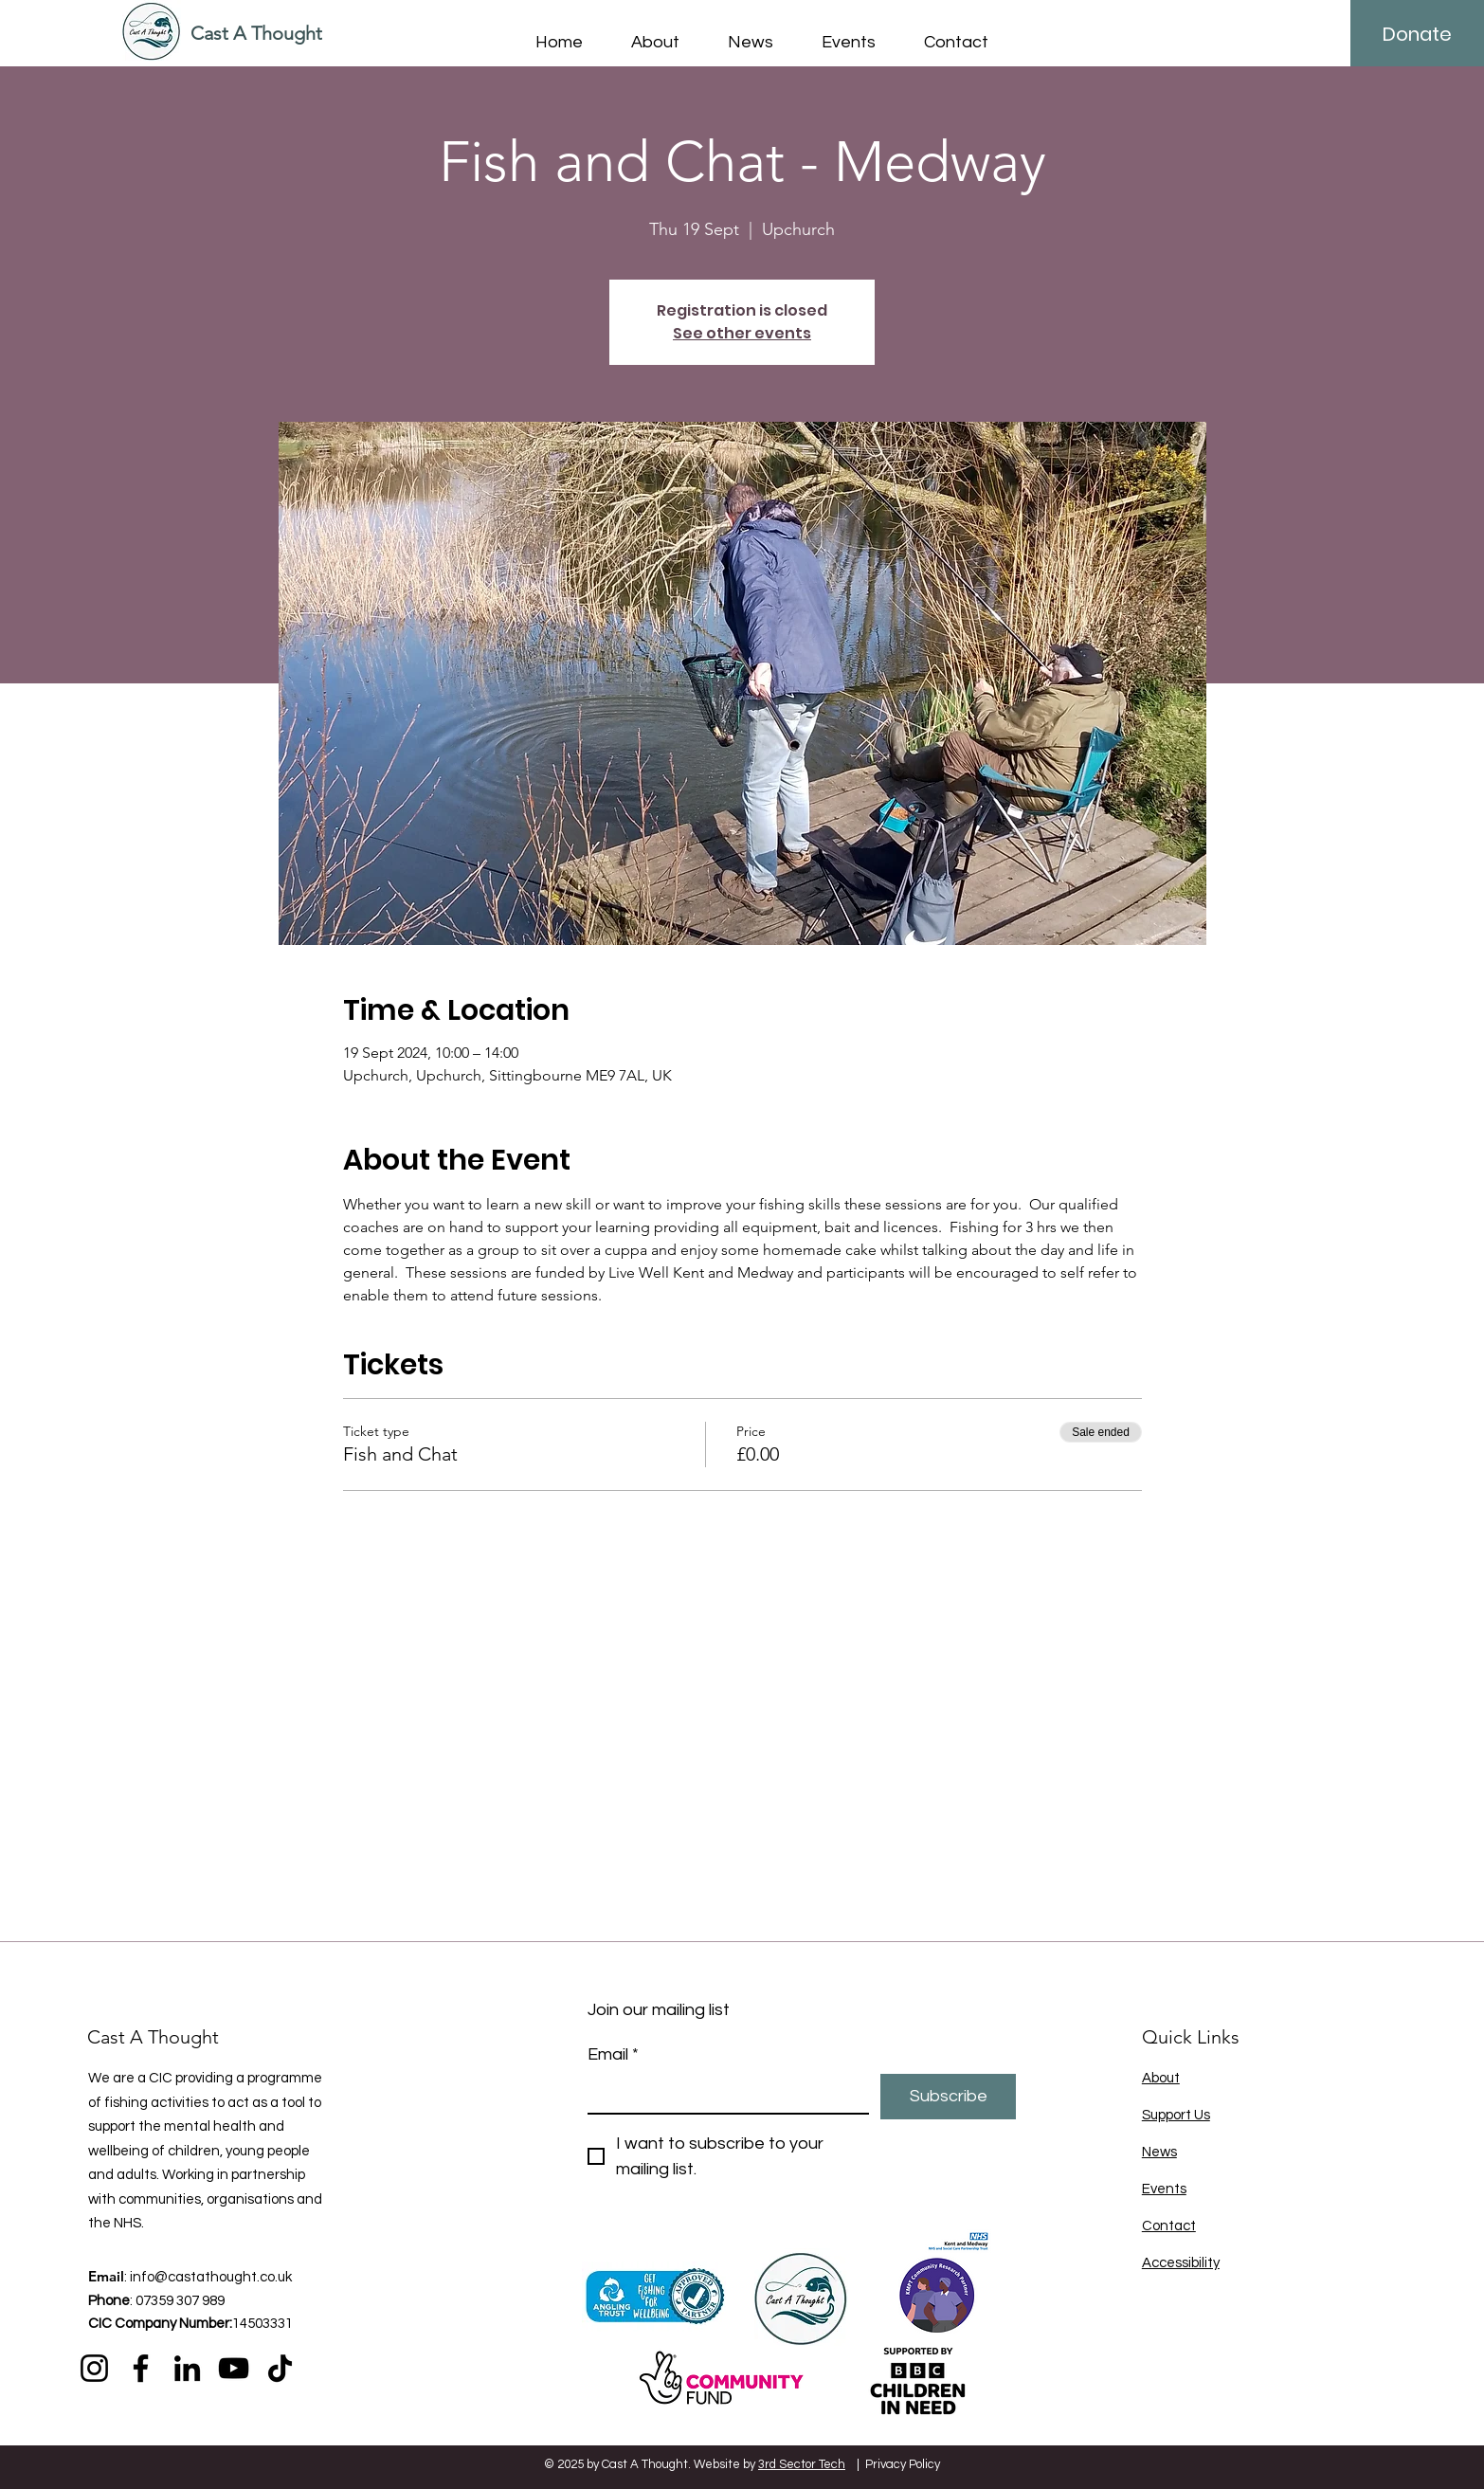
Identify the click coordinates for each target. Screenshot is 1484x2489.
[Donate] (1417, 34)
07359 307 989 (180, 2301)
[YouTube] (233, 2368)
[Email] (723, 2093)
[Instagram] (94, 2368)
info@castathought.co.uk (211, 2277)
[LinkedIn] (187, 2368)
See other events (742, 333)
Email (613, 2054)
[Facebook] (140, 2368)
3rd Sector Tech (801, 2464)
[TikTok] (280, 2368)
